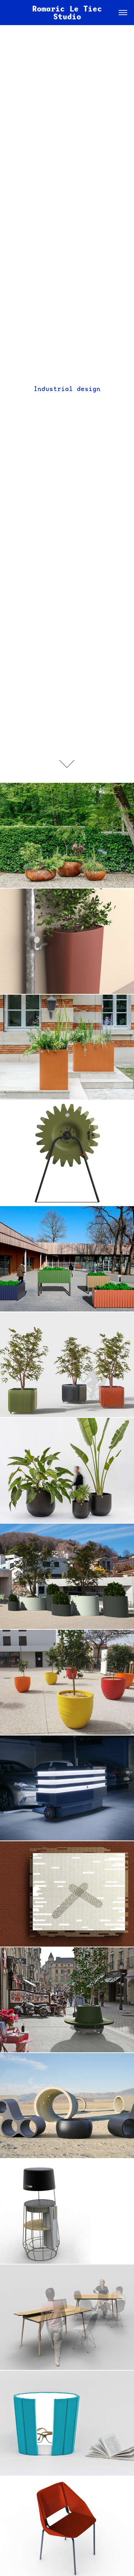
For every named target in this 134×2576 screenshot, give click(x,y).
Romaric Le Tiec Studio (69, 12)
